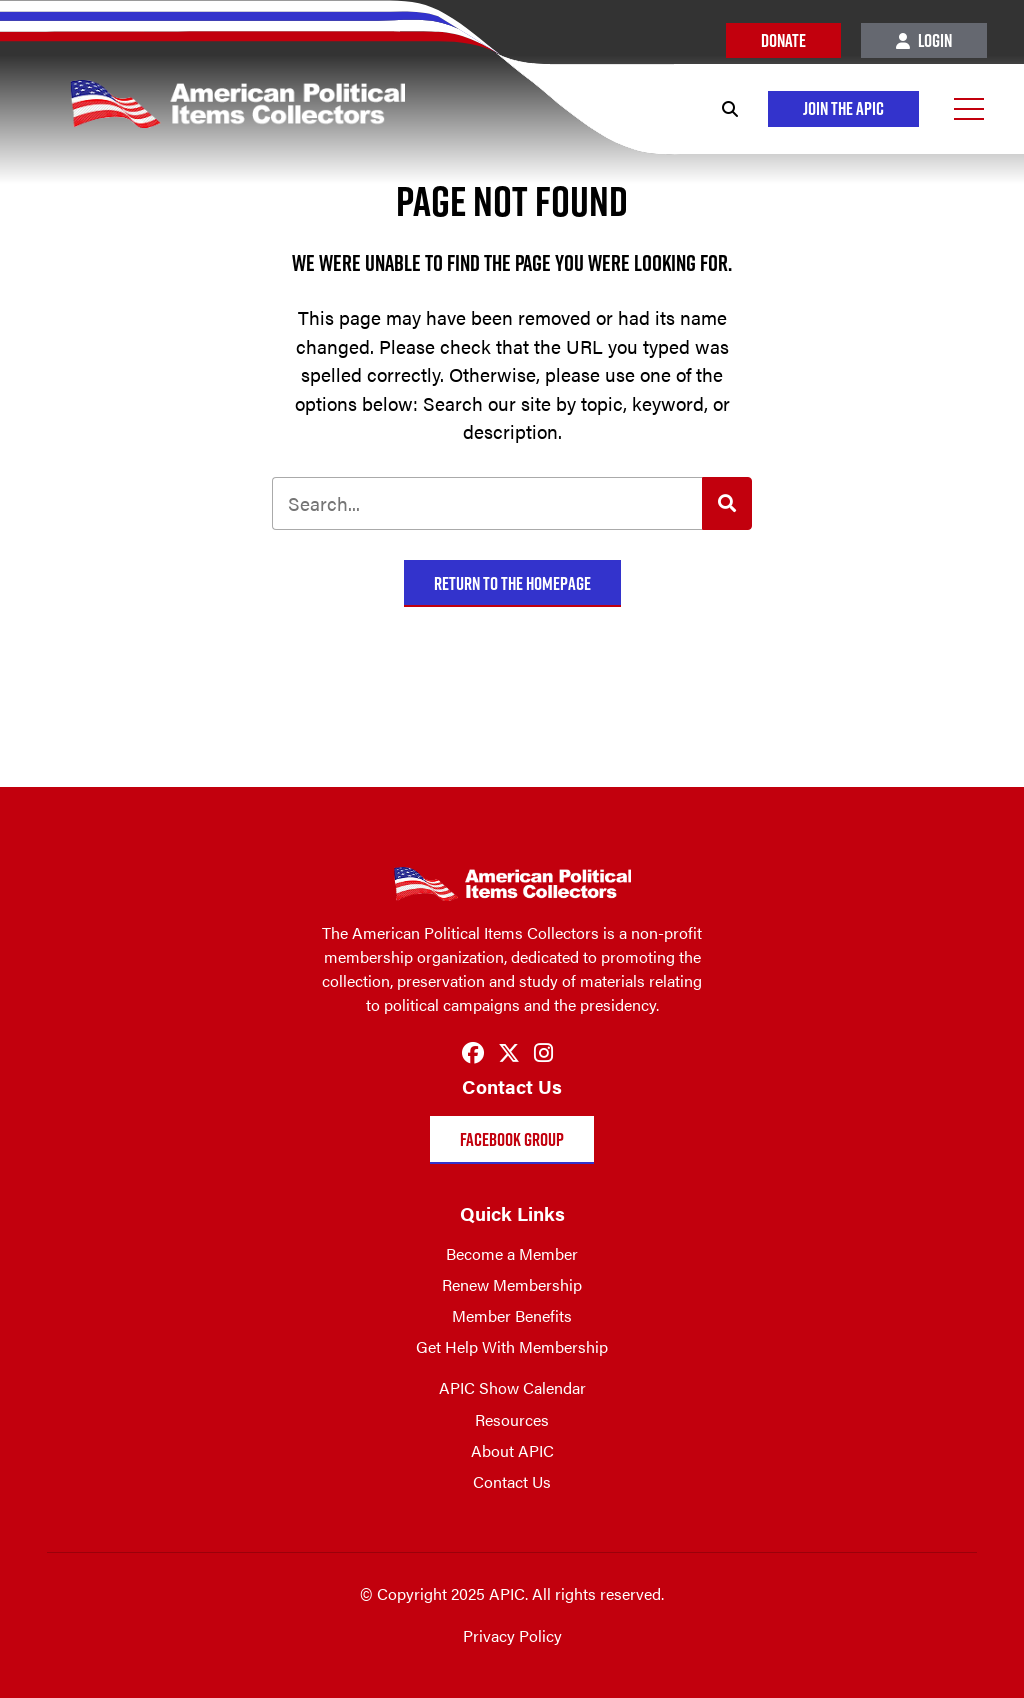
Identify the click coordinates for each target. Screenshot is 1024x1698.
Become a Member (512, 1253)
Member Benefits (512, 1315)
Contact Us (512, 1481)
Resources (512, 1419)
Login (924, 40)
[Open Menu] (969, 109)
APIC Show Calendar (512, 1387)
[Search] (730, 109)
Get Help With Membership (512, 1346)
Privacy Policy (512, 1635)
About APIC (512, 1450)
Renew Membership (512, 1284)
